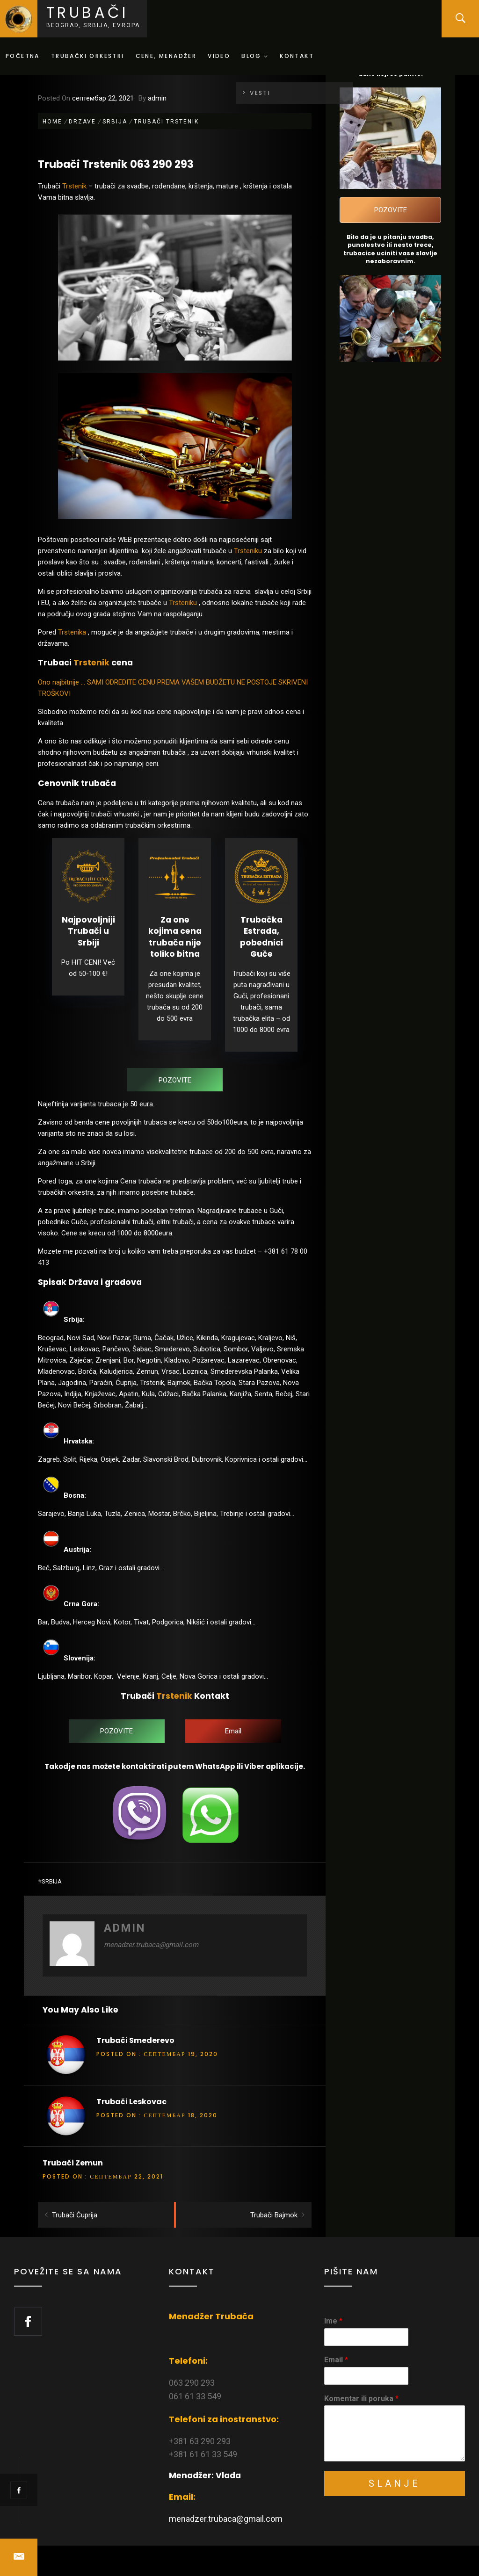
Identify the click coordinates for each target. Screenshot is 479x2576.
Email (336, 2359)
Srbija (52, 1881)
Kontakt (297, 56)
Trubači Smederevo (135, 2040)
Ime (333, 2320)
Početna (23, 56)
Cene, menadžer (166, 56)
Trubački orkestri (87, 56)
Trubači (87, 12)
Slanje (395, 2483)
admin (157, 98)
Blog (255, 56)
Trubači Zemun (73, 2162)
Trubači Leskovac (131, 2101)
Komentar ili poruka (361, 2398)
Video (219, 56)
